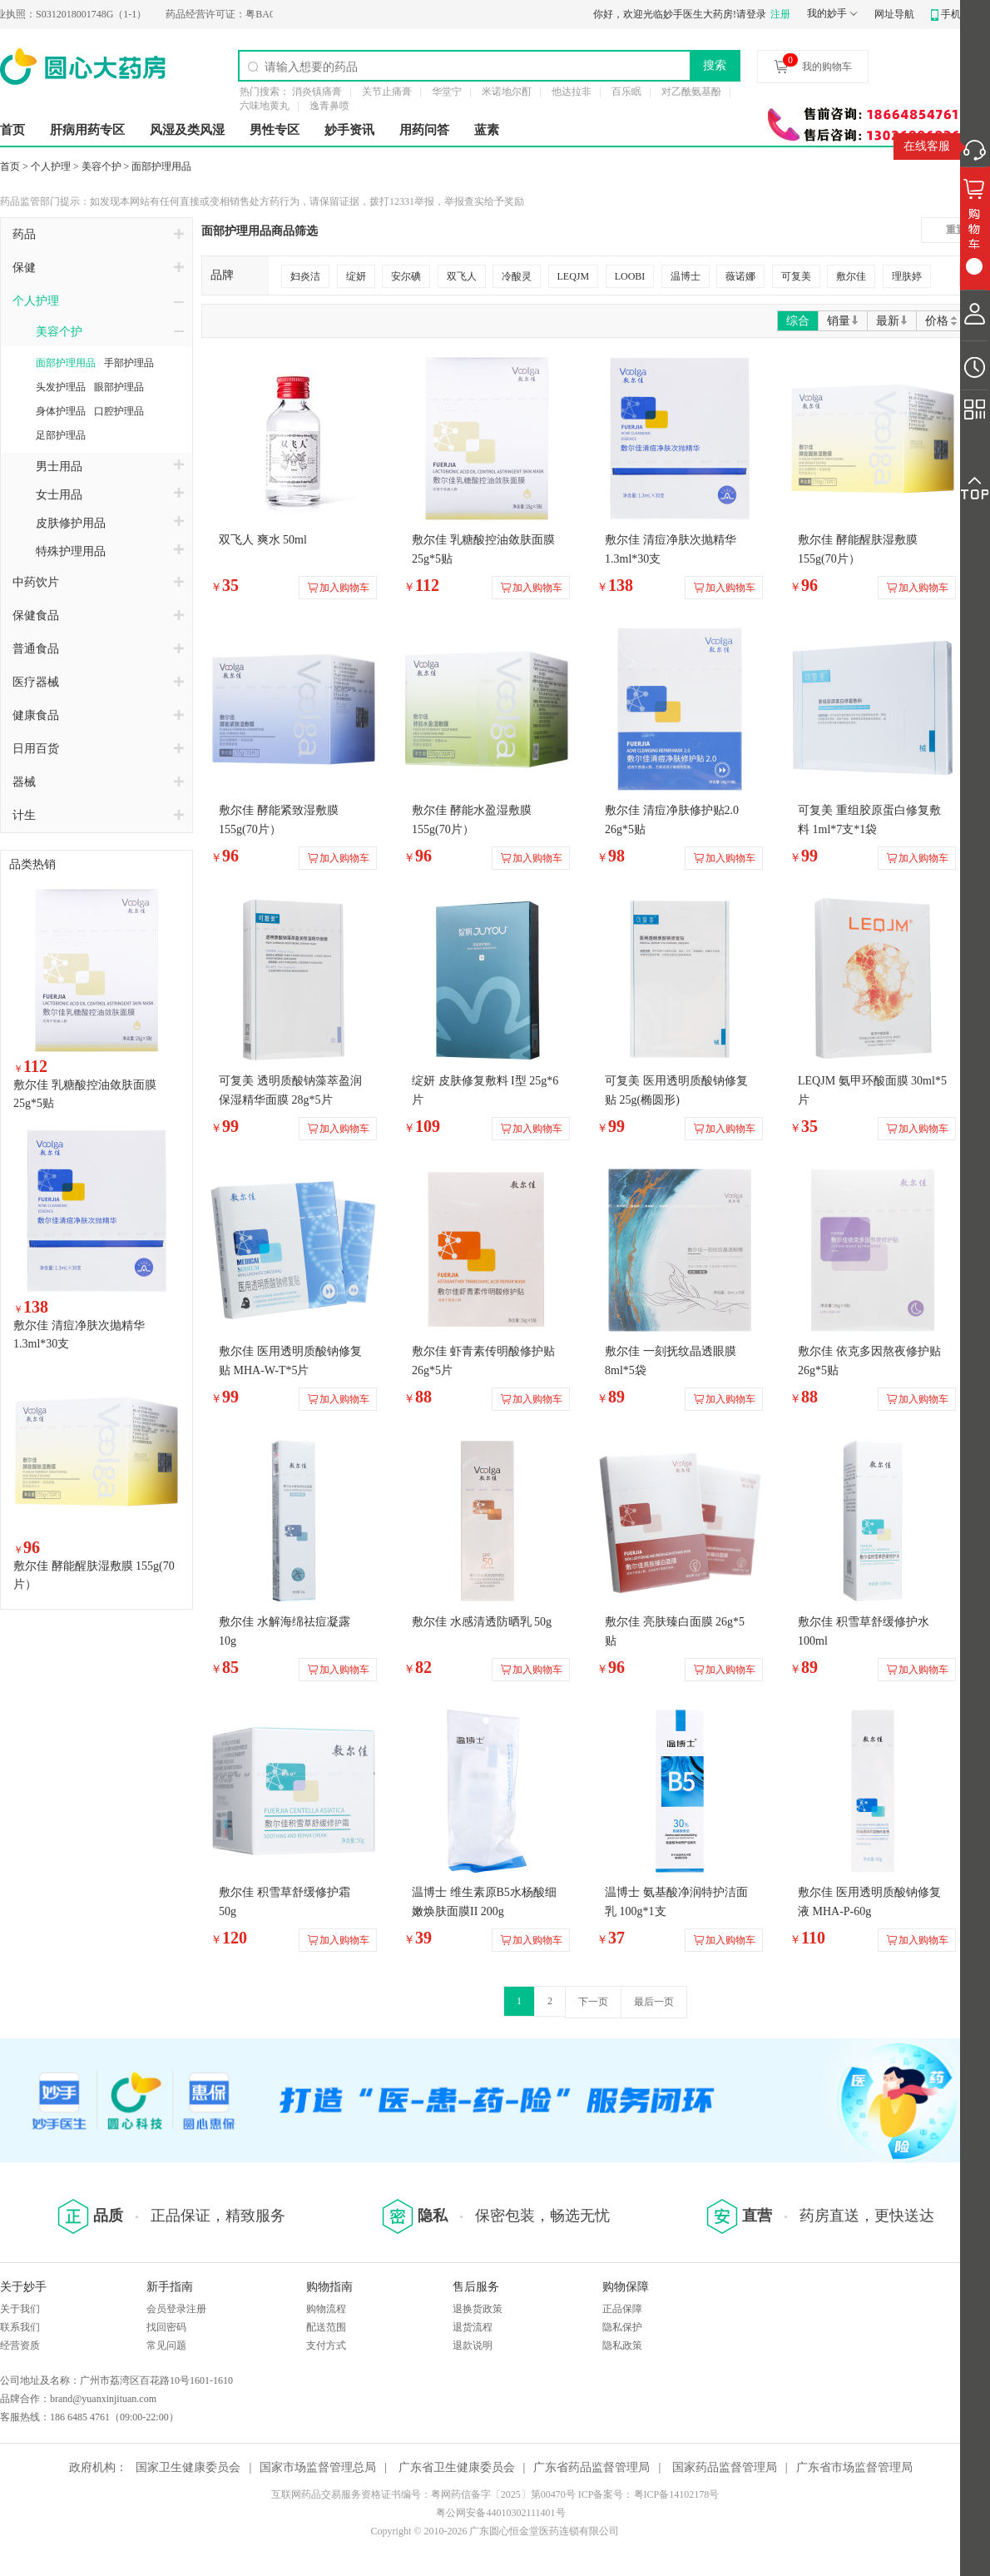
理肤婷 (907, 276)
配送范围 (326, 2327)
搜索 (714, 65)
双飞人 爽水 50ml (263, 540)
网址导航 (894, 14)
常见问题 (166, 2345)
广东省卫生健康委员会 (456, 2467)
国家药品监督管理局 (724, 2467)
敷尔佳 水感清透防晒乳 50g (482, 1622)
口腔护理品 (119, 411)
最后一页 (654, 2002)
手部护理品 (129, 363)
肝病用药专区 (87, 129)
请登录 (751, 14)
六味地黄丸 (265, 106)
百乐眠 (626, 91)
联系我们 (20, 2327)
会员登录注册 (176, 2309)
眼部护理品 (119, 387)
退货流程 (473, 2327)
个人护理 (51, 166)
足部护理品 (61, 435)
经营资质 (20, 2345)
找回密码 (166, 2327)
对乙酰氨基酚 (691, 91)
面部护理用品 (161, 166)
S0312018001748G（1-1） (82, 14)
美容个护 (101, 166)
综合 (797, 321)
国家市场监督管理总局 (318, 2467)
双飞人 (462, 276)
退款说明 (473, 2345)
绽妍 (356, 276)
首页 (12, 129)
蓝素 (486, 129)
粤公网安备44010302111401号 (500, 2513)
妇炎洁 (305, 276)
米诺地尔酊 (507, 91)
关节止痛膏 (387, 91)
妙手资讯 (349, 129)
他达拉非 (572, 91)
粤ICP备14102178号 (677, 2494)
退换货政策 (477, 2309)
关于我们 (20, 2309)
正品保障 (622, 2309)
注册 (780, 14)
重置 (956, 230)
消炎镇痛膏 (317, 91)
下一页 (593, 2002)
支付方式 (326, 2345)
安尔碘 (406, 276)
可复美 (796, 276)
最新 (892, 321)
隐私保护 (622, 2327)
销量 (843, 321)
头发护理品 (61, 387)
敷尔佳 (851, 276)
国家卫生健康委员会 (188, 2467)
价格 (942, 321)
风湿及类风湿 (187, 129)
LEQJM (573, 276)
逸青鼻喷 (329, 106)
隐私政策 (622, 2345)
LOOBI (630, 276)
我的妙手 (827, 13)
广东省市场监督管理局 (854, 2467)
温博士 (685, 276)
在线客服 (926, 146)
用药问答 (424, 129)
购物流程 (326, 2309)
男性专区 (274, 129)
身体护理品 (61, 411)
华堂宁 (447, 91)
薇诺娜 (740, 276)
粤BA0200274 (251, 14)
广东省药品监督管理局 (591, 2467)
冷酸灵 (517, 276)
